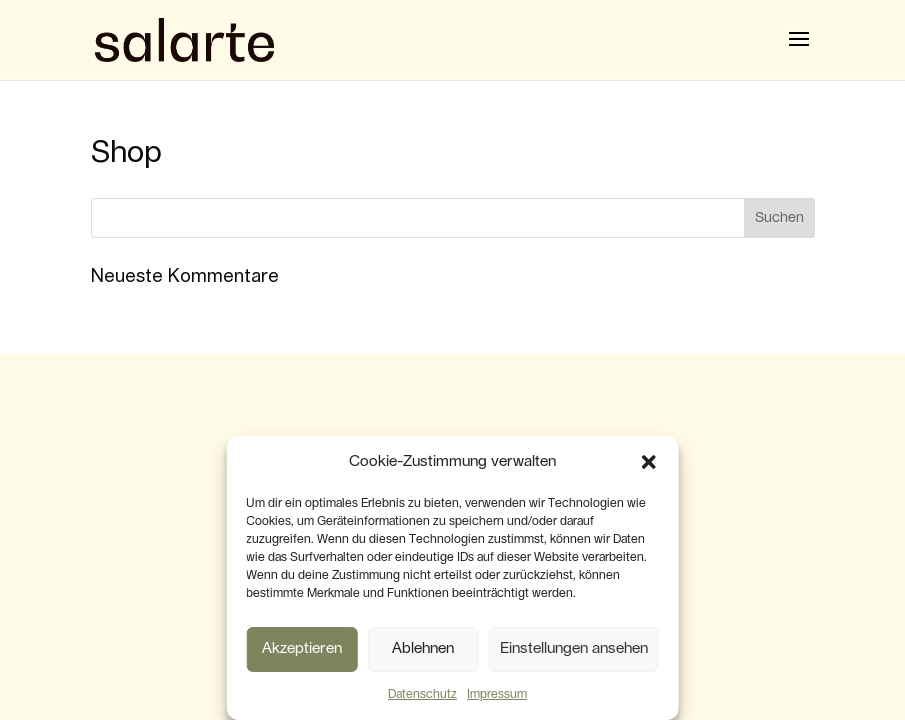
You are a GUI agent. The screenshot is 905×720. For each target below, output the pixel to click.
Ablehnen (423, 648)
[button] (649, 462)
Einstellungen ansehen (574, 648)
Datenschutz (422, 694)
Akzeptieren (302, 648)
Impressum (497, 694)
